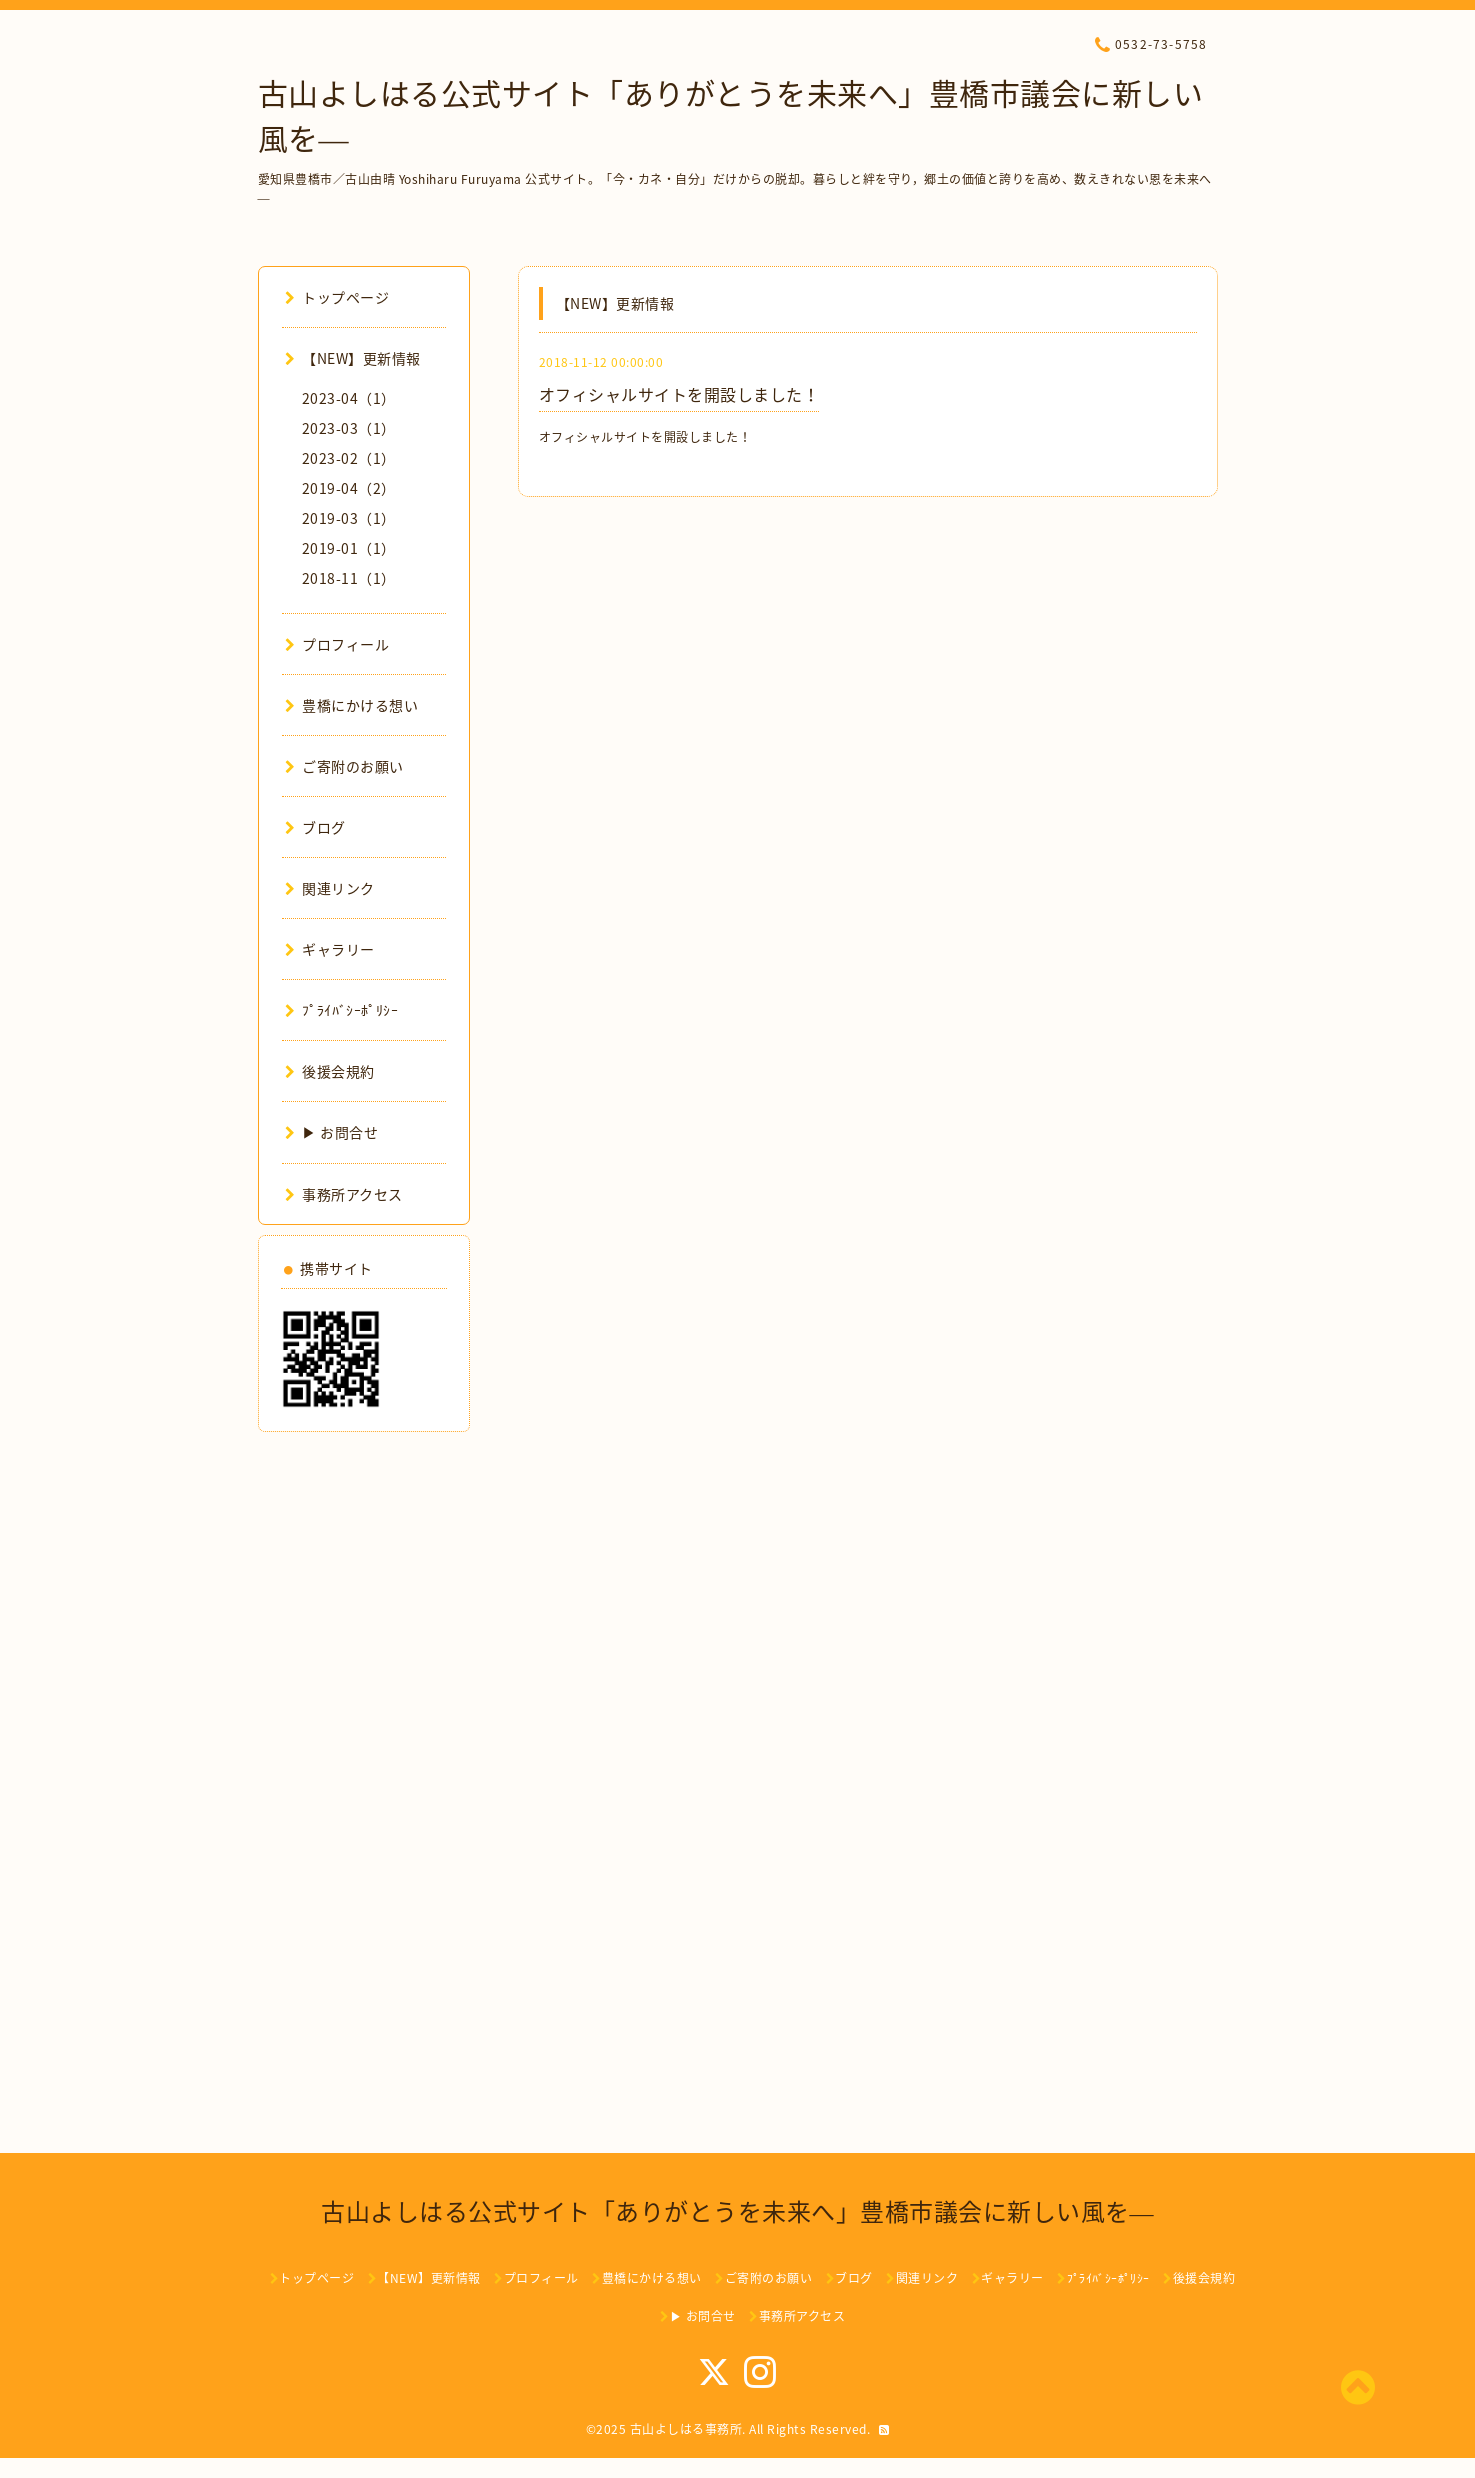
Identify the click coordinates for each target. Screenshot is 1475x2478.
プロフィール (337, 644)
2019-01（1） (349, 548)
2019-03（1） (349, 518)
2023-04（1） (349, 398)
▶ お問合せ (332, 1132)
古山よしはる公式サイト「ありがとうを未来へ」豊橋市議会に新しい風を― (737, 2211)
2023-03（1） (349, 428)
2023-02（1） (349, 458)
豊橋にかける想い (352, 705)
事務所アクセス (344, 1194)
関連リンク (330, 888)
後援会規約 (330, 1071)
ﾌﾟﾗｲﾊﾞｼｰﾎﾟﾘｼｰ (342, 1010)
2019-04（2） (349, 488)
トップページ (337, 297)
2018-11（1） (349, 578)
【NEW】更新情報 (353, 358)
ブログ (315, 827)
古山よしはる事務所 (686, 2429)
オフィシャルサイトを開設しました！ (679, 394)
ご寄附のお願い (344, 766)
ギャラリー (330, 949)
